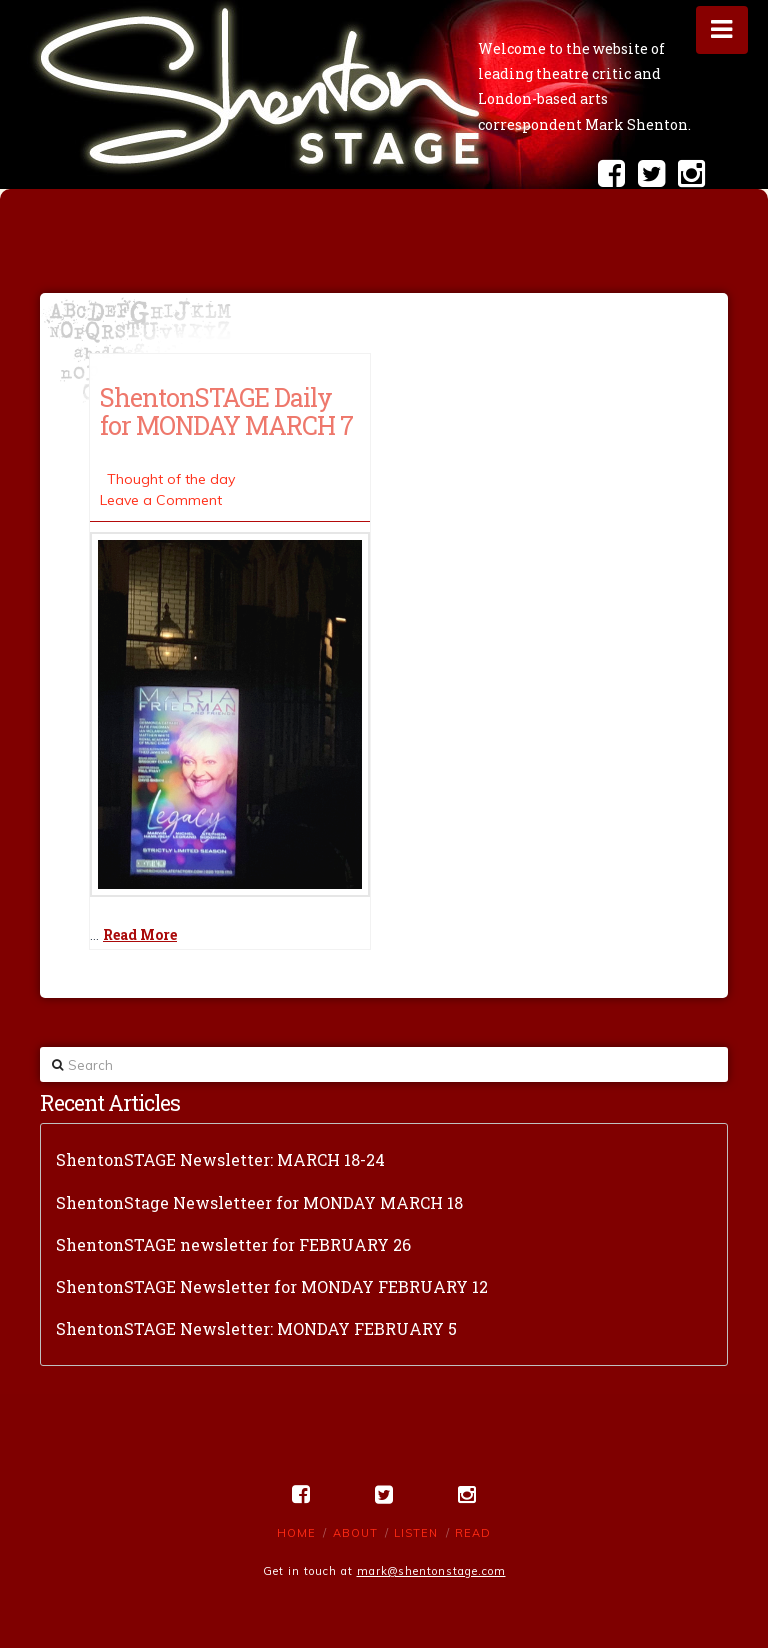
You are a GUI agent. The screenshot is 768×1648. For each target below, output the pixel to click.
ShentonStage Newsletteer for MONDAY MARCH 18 (259, 1202)
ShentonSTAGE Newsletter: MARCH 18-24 (220, 1159)
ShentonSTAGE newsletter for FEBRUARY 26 (233, 1244)
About (355, 1533)
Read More (140, 934)
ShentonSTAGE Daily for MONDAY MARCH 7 (226, 411)
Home (296, 1533)
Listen (416, 1533)
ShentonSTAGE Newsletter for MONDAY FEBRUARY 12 (272, 1286)
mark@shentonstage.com (431, 1571)
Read (473, 1533)
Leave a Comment (161, 500)
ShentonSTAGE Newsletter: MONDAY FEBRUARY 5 (256, 1328)
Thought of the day (171, 479)
